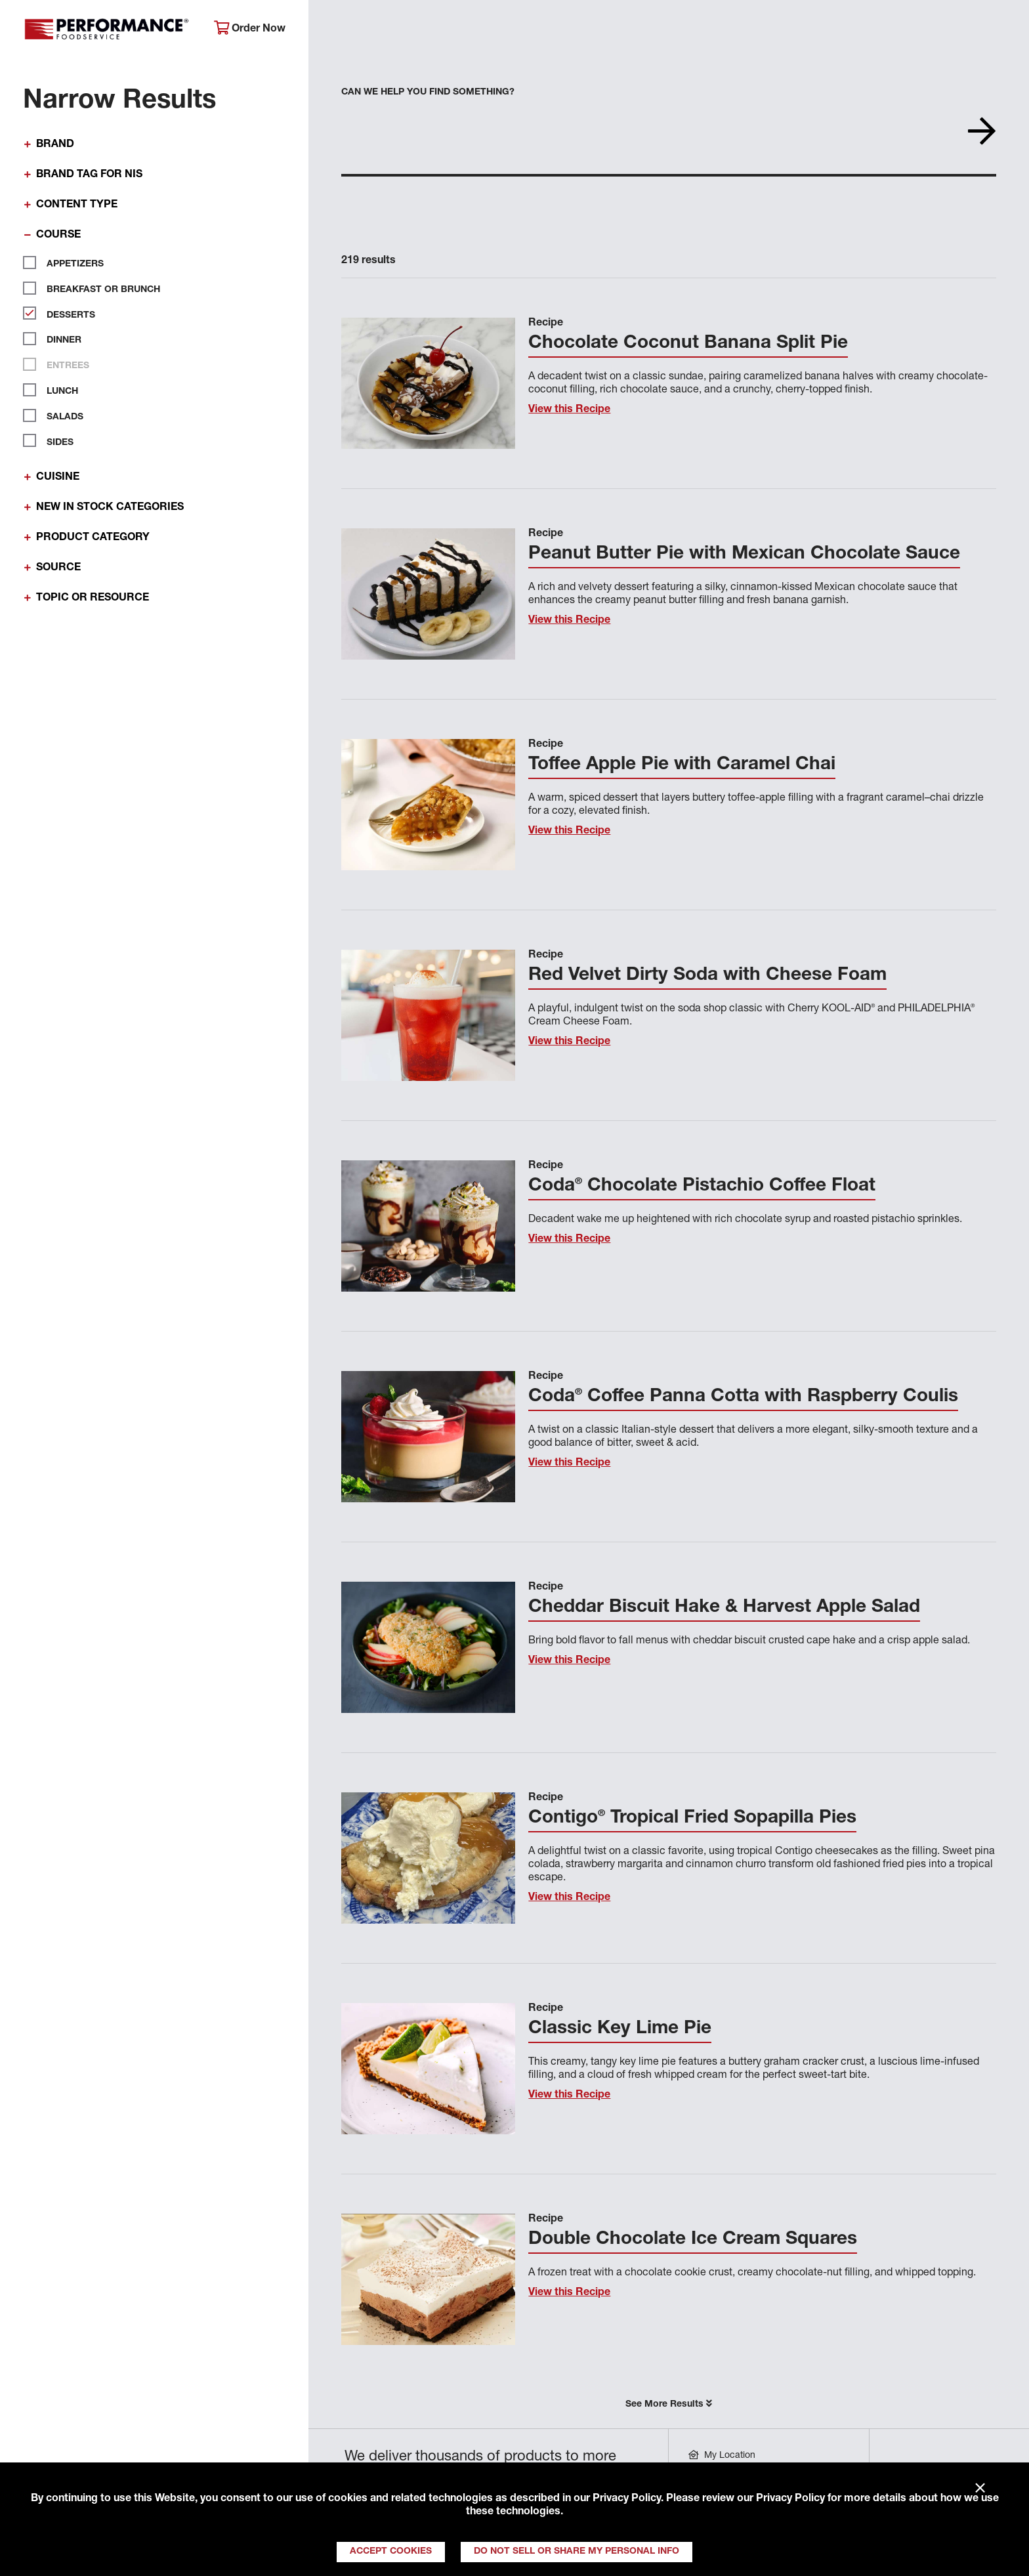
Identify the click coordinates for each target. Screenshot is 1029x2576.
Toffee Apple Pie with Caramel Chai (681, 765)
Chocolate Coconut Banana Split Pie (688, 344)
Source (58, 568)
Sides (55, 440)
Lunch (57, 389)
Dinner (58, 338)
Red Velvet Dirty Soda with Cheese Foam (707, 976)
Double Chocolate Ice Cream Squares (692, 2240)
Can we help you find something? (427, 92)
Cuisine (57, 478)
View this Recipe (569, 410)
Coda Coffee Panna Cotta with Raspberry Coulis (743, 1397)
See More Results (668, 2404)
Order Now (249, 28)
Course (58, 235)
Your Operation (664, 30)
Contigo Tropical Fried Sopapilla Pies (692, 1818)
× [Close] (980, 2488)
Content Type (76, 205)
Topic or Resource (92, 598)
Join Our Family (900, 30)
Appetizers (70, 262)
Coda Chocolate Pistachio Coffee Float (701, 1186)
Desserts (65, 313)
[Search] (996, 30)
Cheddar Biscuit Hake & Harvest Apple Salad (724, 1608)
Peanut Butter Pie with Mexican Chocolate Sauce (744, 554)
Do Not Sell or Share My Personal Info (576, 2551)
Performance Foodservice (108, 29)
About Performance (382, 30)
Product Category (93, 538)
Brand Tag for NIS (89, 175)
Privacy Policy (627, 2499)
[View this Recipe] (428, 383)
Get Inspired (781, 30)
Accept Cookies (391, 2551)
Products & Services (528, 30)
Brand (55, 145)
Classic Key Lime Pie (619, 2029)
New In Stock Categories (110, 508)
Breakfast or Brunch (98, 288)
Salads (59, 415)
